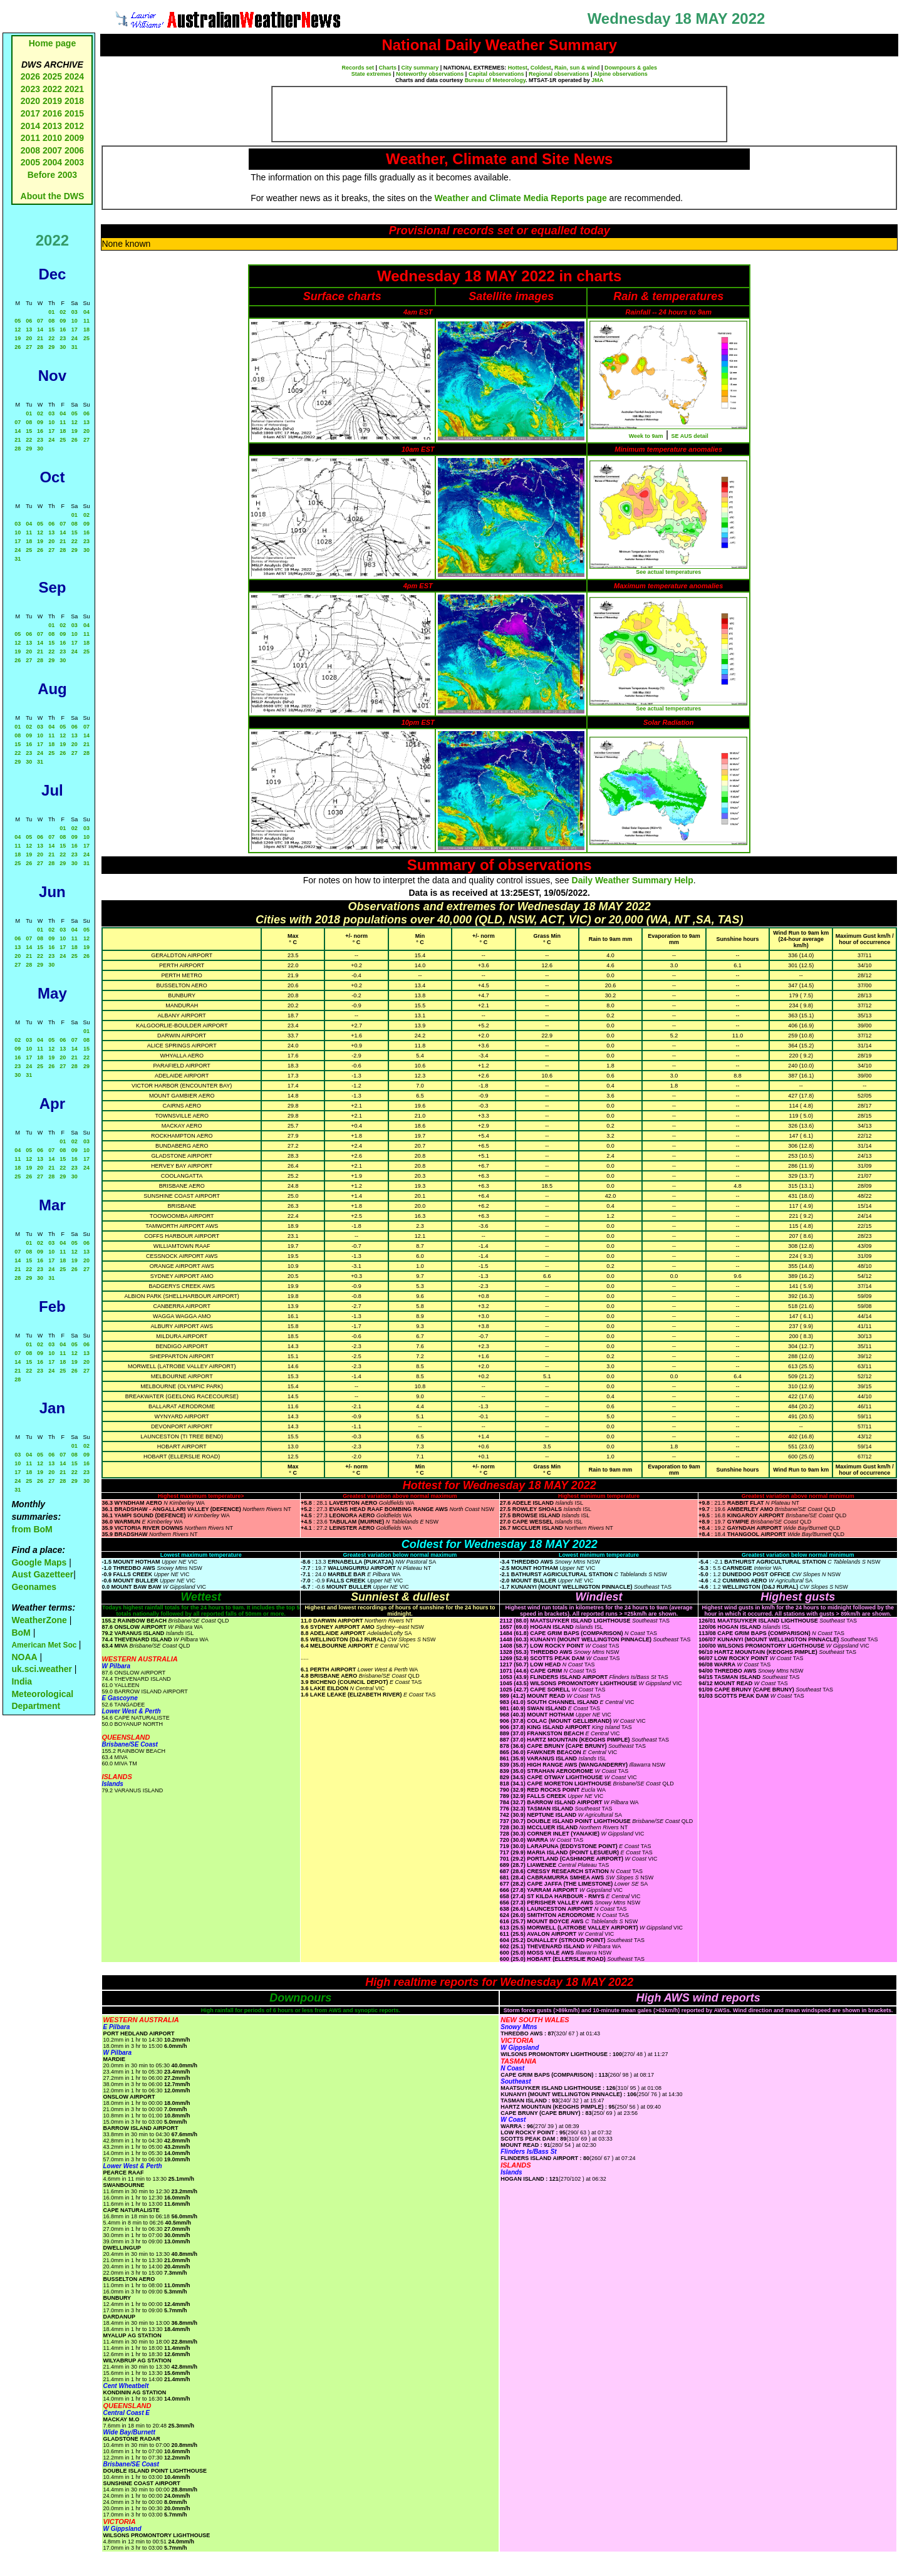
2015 (74, 113)
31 (74, 347)
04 (86, 312)
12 (17, 329)
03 (74, 312)
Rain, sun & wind (577, 68)
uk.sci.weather (41, 1669)
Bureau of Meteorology (495, 80)
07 (40, 321)
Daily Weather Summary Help (632, 880)
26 (17, 347)
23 (63, 338)
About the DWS (53, 196)
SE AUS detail (689, 436)
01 (51, 312)
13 (29, 329)
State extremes (371, 74)
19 (17, 338)
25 (86, 338)
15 (51, 329)
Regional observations (559, 74)
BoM (20, 1633)
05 (17, 321)
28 (40, 347)
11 (86, 321)
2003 (74, 162)
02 (63, 312)
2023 (30, 89)
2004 (54, 162)
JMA (597, 80)
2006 (74, 150)
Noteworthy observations (430, 74)
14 (40, 329)
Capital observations (496, 74)
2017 (30, 113)
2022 (52, 89)
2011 (30, 138)
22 (51, 338)
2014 (30, 126)
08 (51, 321)
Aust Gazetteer (42, 1574)
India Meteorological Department (42, 1693)
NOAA (24, 1657)
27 (29, 347)
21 (40, 338)
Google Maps (38, 1562)
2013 (52, 126)
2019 (52, 101)
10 (74, 321)
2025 (52, 76)
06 (29, 321)
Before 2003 (52, 175)
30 (63, 347)
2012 (74, 126)
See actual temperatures (668, 572)
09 (63, 321)
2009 (74, 138)
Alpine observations (621, 74)
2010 (52, 138)
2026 (30, 76)
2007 (52, 150)
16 (63, 329)
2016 (52, 113)
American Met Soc (44, 1645)
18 (86, 329)
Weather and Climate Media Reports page (521, 198)
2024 (74, 76)
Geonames (33, 1587)
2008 (30, 150)
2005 (30, 162)
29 (51, 347)
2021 (74, 89)
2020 (30, 101)
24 (74, 338)
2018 (74, 101)
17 (74, 329)
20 (29, 338)
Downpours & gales (630, 68)
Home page (52, 43)
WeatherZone (38, 1620)
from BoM (31, 1529)
